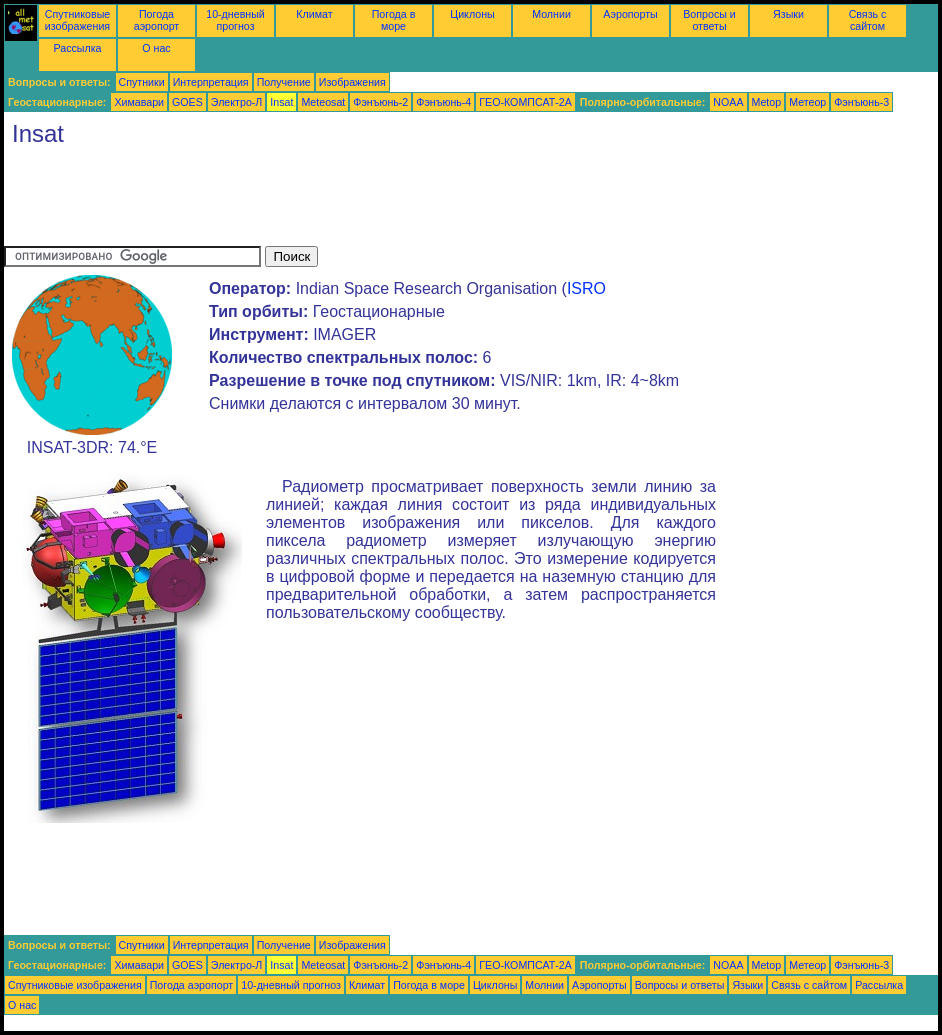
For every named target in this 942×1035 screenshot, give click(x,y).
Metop (767, 102)
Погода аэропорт (157, 20)
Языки (788, 14)
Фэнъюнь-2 (380, 102)
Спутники (142, 82)
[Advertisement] (368, 201)
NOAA (728, 102)
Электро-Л (237, 102)
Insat (281, 102)
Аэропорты (630, 14)
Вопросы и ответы (709, 20)
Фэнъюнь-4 (443, 102)
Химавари (139, 102)
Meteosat (323, 102)
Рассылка (77, 48)
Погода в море (394, 20)
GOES (187, 102)
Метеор (807, 102)
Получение (284, 82)
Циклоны (472, 14)
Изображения (352, 82)
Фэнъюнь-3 (861, 102)
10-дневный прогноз (235, 20)
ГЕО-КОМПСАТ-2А (525, 102)
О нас (156, 48)
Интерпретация (211, 82)
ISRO (586, 288)
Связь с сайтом (868, 20)
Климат (314, 14)
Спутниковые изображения (77, 20)
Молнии (551, 14)
